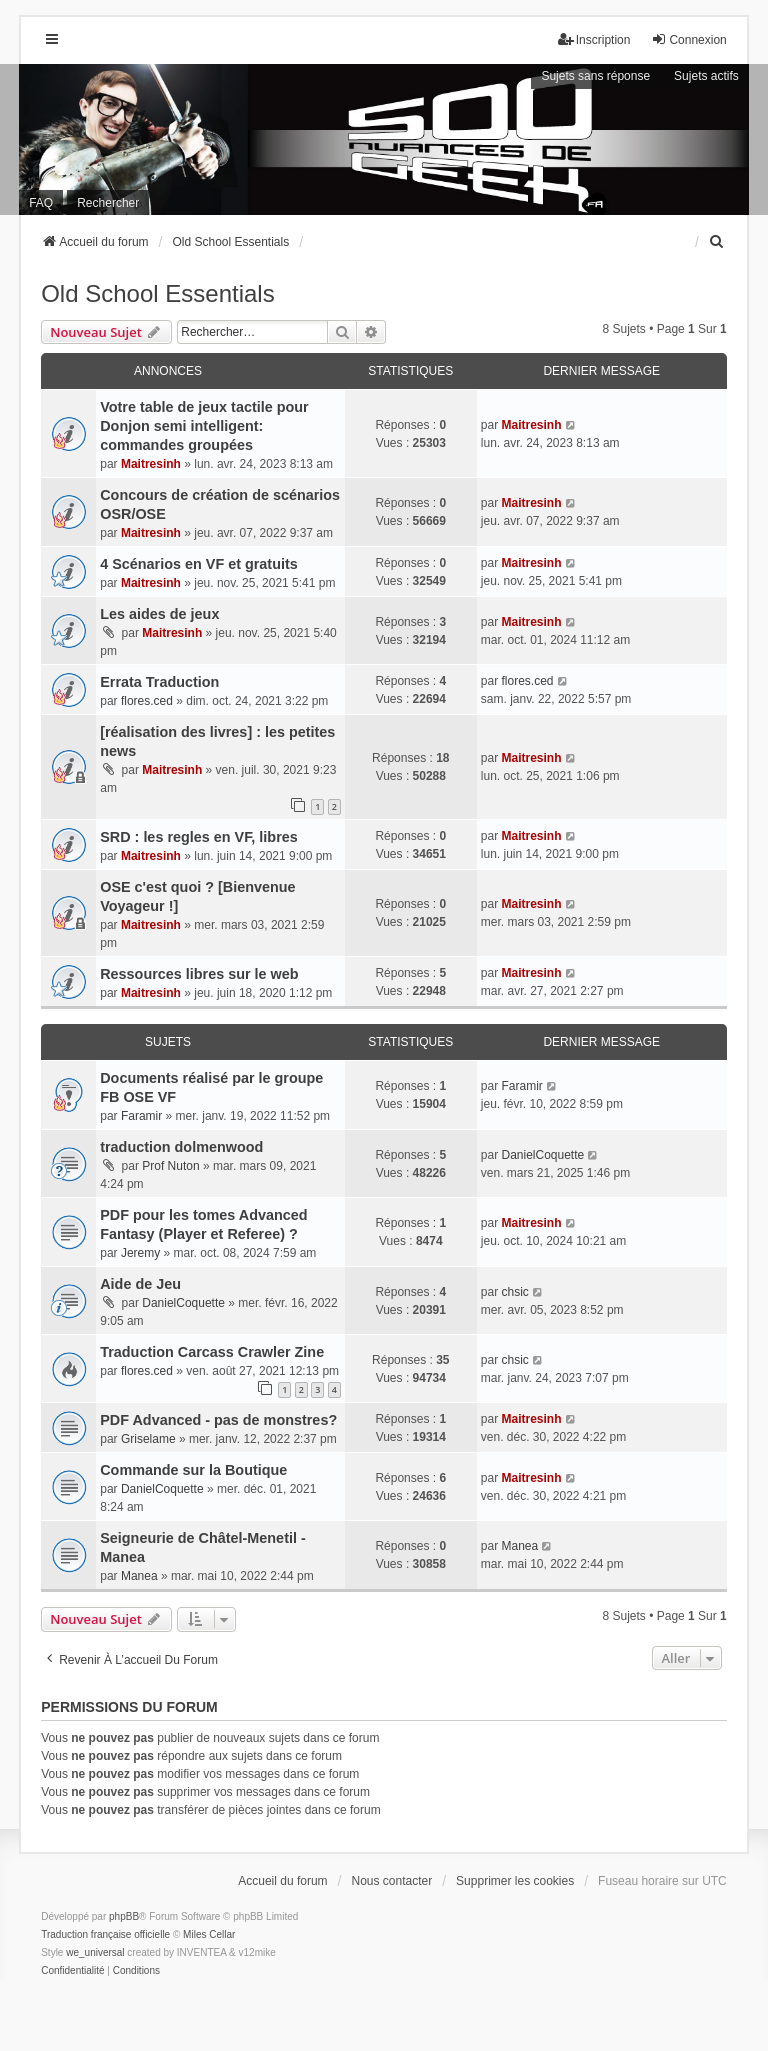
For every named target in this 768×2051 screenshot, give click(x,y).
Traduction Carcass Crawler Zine (212, 1352)
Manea (139, 1576)
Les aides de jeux (159, 614)
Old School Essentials (157, 293)
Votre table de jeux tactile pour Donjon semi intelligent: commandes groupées (204, 426)
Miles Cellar (209, 1934)
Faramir (141, 1116)
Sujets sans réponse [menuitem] (595, 76)
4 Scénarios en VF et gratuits (199, 564)
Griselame (148, 1439)
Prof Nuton (170, 1166)
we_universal (95, 1952)
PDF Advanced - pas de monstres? (218, 1420)
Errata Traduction (159, 682)
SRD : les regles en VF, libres (199, 837)
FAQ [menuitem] (41, 203)
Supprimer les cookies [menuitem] (515, 1881)
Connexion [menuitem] (688, 39)
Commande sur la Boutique (193, 1470)
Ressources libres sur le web (199, 974)
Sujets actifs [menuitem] (706, 76)
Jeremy (140, 1253)
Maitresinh (151, 464)
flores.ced (147, 701)
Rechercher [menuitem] (108, 203)
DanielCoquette (542, 1155)
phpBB (124, 1916)
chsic (514, 1292)
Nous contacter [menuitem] (392, 1881)
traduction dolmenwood (181, 1147)
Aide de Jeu (140, 1284)
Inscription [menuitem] (594, 39)
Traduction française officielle (105, 1934)
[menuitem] (718, 242)
